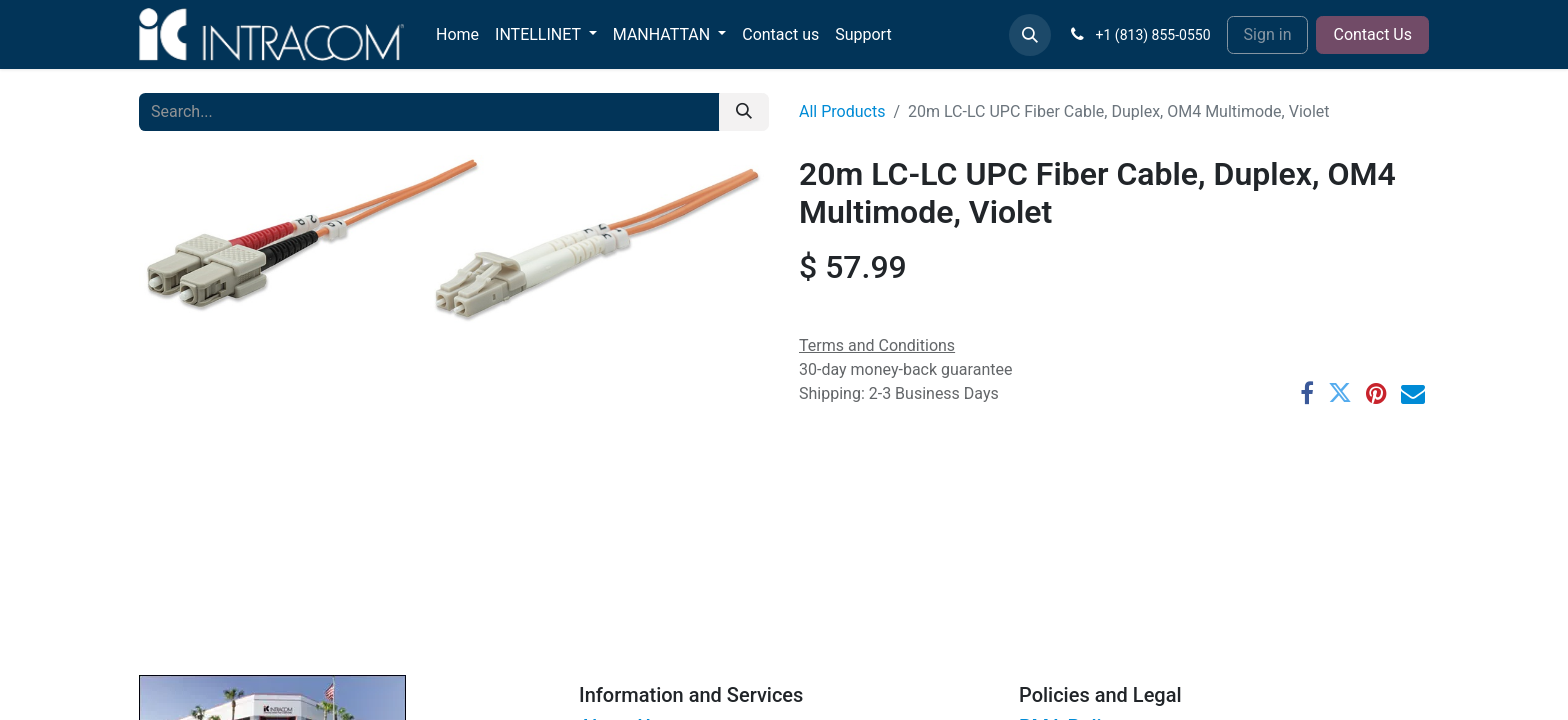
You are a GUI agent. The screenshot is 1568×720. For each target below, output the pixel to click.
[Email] (1413, 393)
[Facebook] (1307, 393)
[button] (1030, 35)
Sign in (1268, 34)
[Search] (744, 112)
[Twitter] (1340, 393)
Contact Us (1372, 34)
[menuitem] (457, 35)
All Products (842, 111)
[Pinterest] (1376, 393)
